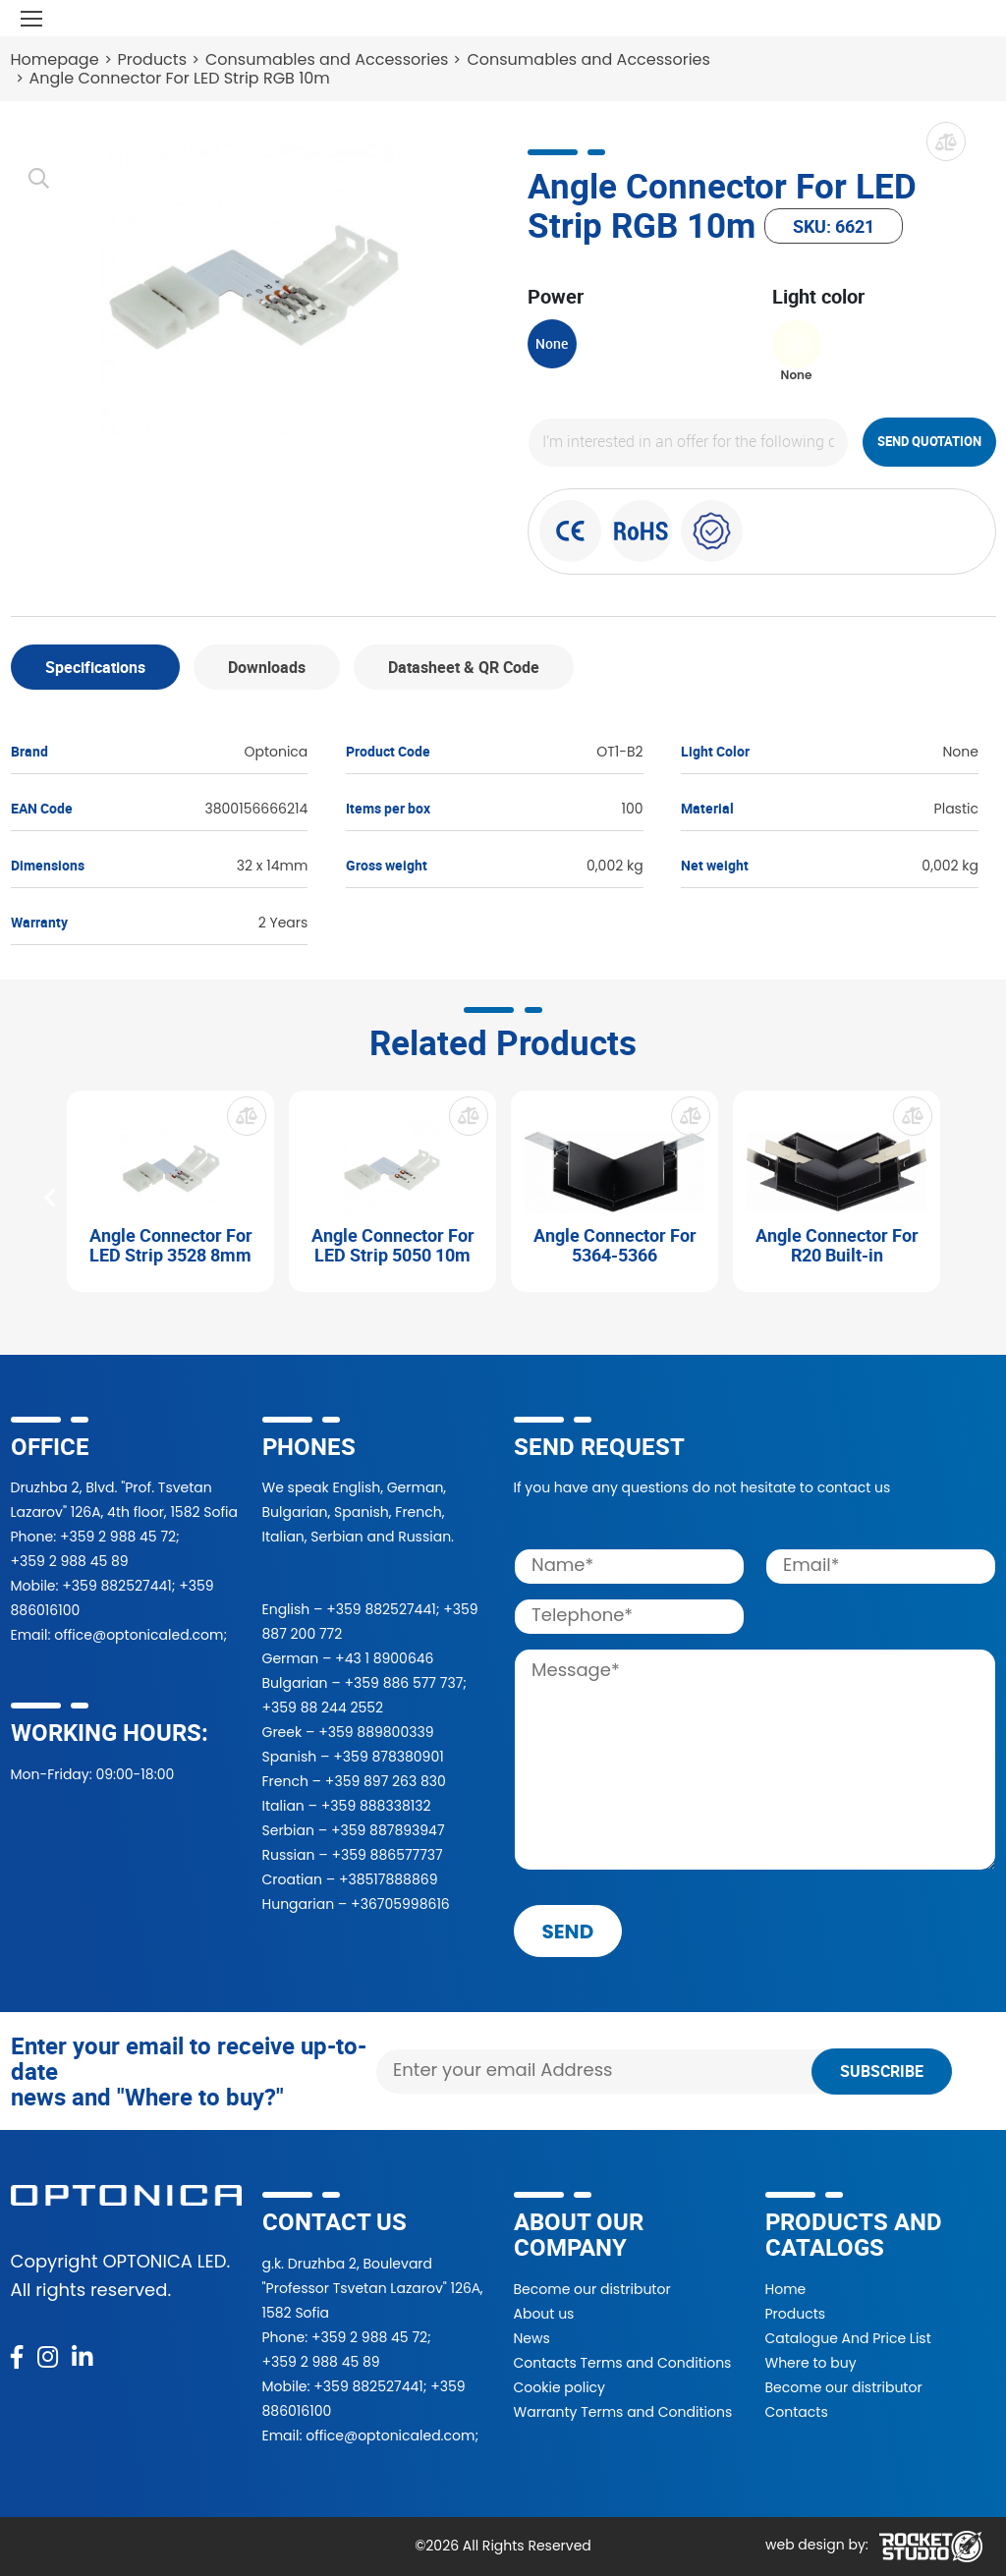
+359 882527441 (116, 1586)
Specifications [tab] (95, 667)
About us (544, 2314)
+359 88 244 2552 (323, 1707)
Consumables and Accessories (326, 59)
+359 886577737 (386, 1855)
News (532, 2338)
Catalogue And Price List (848, 2338)
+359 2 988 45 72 (118, 1536)
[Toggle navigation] (32, 18)
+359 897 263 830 (385, 1781)
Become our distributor (592, 2289)
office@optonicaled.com (138, 1635)
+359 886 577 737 (403, 1683)
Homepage (55, 59)
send (568, 1931)
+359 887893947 (388, 1830)
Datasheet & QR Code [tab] (463, 667)
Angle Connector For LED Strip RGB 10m (179, 78)
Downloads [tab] (267, 667)
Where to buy (811, 2363)
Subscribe (881, 2071)
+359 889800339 (375, 1732)
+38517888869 (388, 1879)
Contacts (796, 2412)
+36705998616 (400, 1904)
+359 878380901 (388, 1756)
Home (786, 2289)
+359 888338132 (376, 1806)
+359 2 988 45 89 (70, 1561)
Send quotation (929, 441)
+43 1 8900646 (384, 1658)
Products (152, 59)
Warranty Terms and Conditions (623, 2412)
